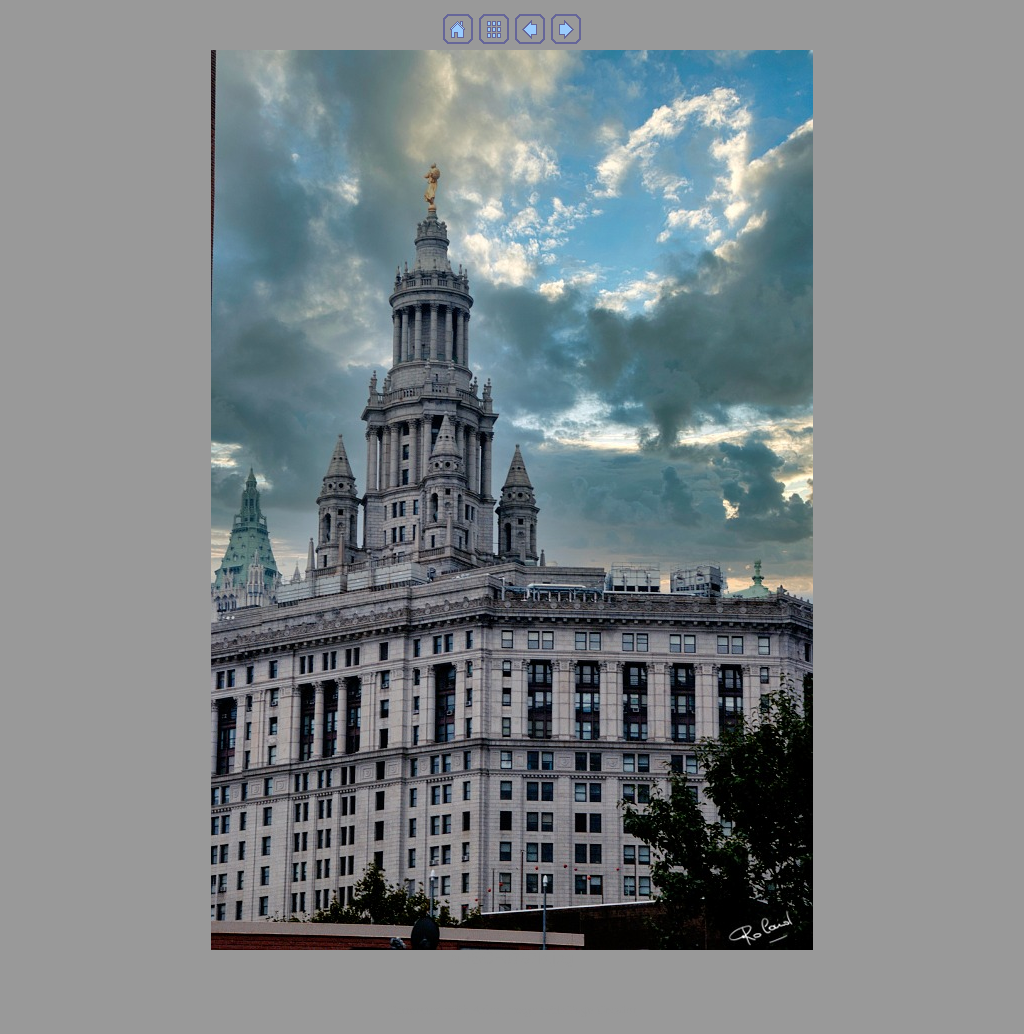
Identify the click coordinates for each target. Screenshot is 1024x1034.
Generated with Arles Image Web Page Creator (512, 1009)
